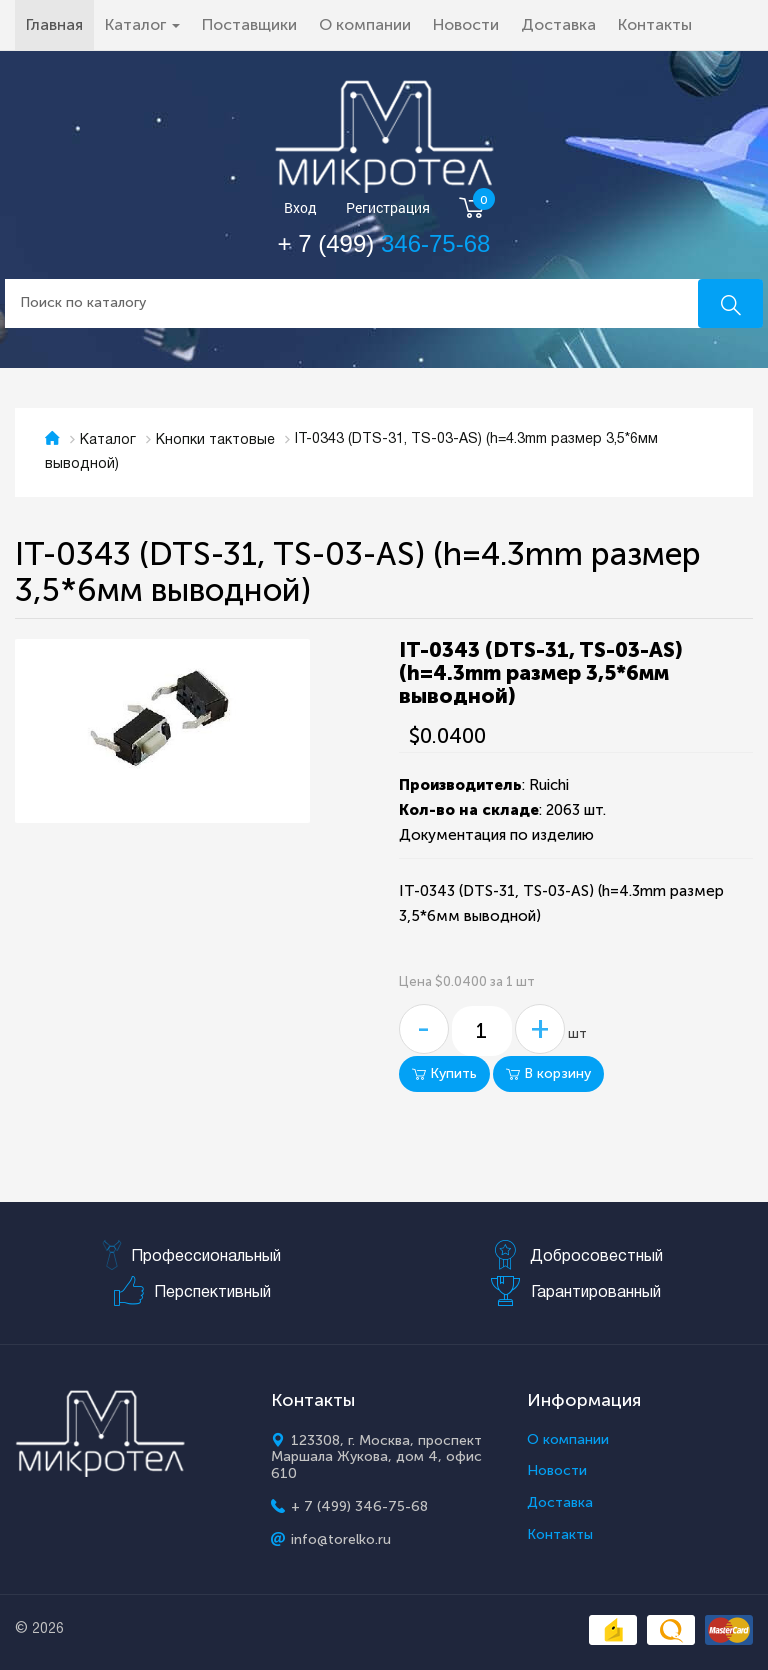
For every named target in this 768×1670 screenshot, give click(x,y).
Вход (300, 208)
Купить (444, 1073)
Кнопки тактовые (215, 440)
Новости (466, 24)
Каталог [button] (142, 24)
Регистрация (388, 208)
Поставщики (249, 24)
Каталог (108, 440)
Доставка (558, 24)
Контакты (655, 24)
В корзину (548, 1073)
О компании (365, 24)
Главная (60, 24)
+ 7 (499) (384, 243)
